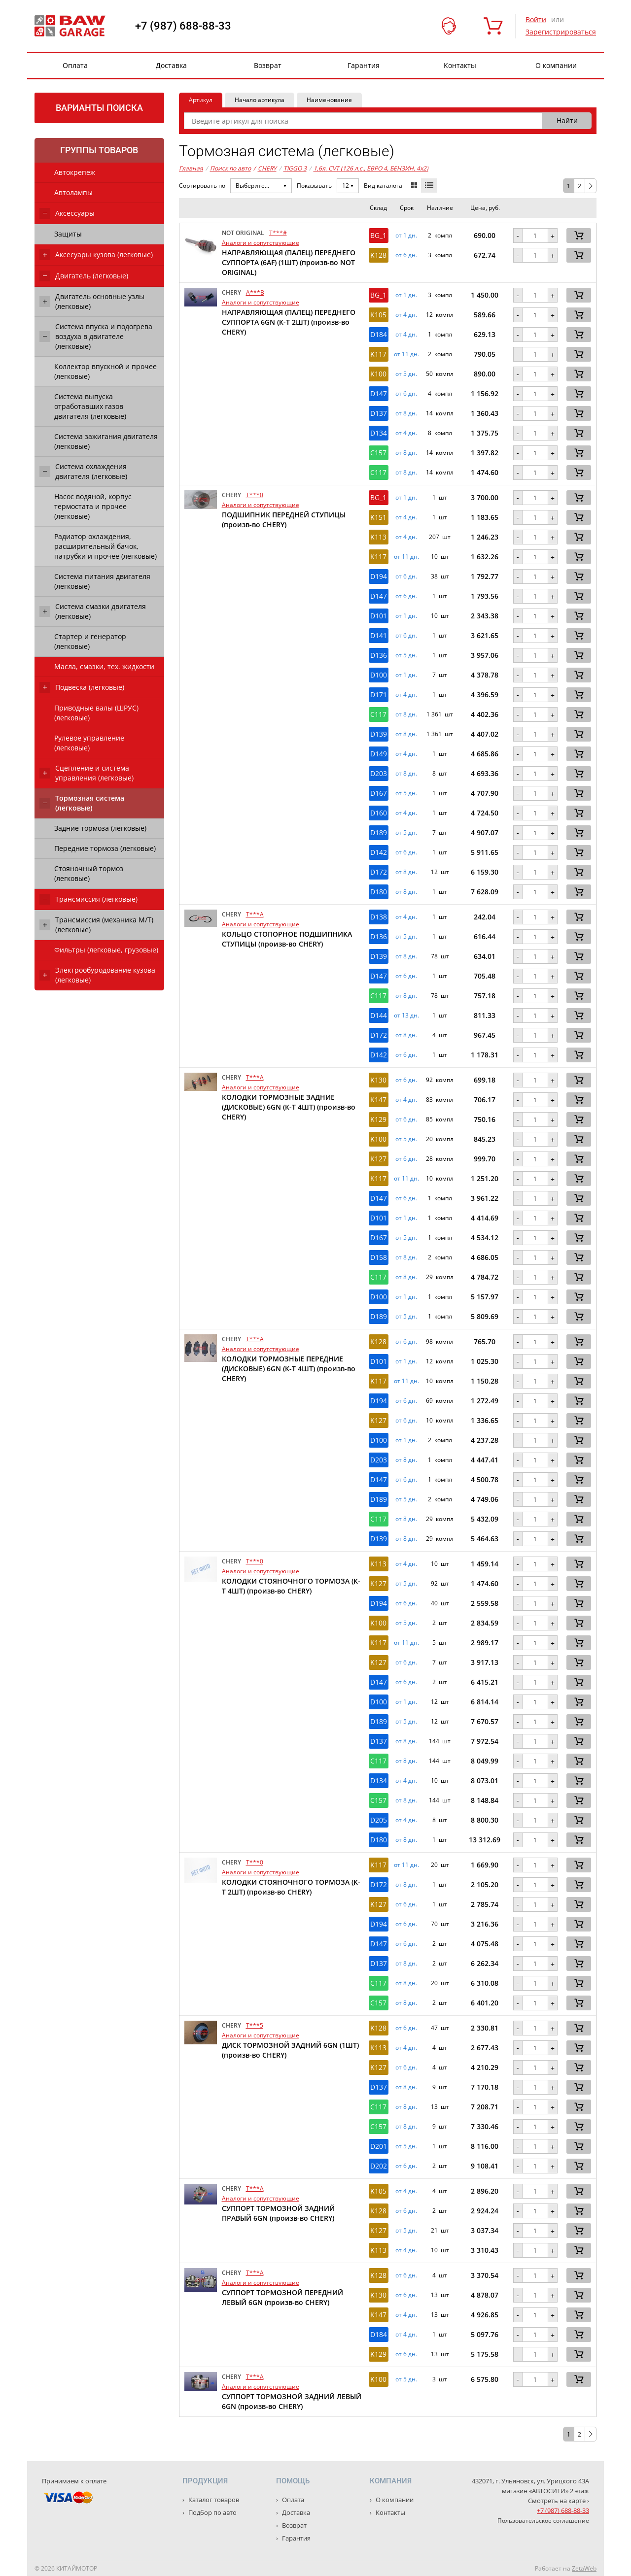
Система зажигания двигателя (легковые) (106, 441)
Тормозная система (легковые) (89, 803)
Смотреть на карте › (558, 2500)
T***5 (254, 2025)
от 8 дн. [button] (406, 413)
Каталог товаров (213, 2499)
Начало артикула (259, 100)
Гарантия (364, 65)
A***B (255, 292)
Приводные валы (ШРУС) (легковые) (96, 712)
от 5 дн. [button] (406, 374)
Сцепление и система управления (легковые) (94, 772)
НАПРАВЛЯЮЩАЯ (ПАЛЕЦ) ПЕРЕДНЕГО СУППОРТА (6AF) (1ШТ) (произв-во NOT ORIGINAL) (288, 262)
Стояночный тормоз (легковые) (88, 873)
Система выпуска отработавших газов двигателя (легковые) (90, 406)
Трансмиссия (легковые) (96, 899)
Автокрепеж (74, 172)
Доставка (171, 65)
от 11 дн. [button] (406, 354)
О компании (556, 65)
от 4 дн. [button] (406, 315)
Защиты (68, 233)
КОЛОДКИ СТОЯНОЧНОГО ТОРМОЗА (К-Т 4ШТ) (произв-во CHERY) (291, 1585)
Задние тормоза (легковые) (100, 828)
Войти (536, 19)
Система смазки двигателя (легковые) (100, 611)
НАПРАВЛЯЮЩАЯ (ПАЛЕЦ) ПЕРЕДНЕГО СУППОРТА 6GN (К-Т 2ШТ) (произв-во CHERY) (288, 322)
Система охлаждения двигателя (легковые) (91, 471)
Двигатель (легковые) (91, 275)
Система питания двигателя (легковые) (102, 581)
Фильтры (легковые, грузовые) (106, 949)
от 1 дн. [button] (406, 235)
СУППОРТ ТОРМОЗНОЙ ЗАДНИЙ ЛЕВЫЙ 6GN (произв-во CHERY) (291, 2401)
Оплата (75, 65)
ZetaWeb (584, 2568)
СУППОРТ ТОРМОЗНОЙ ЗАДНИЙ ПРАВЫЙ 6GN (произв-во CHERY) (278, 2213)
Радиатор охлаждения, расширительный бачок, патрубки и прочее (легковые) (105, 546)
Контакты (460, 65)
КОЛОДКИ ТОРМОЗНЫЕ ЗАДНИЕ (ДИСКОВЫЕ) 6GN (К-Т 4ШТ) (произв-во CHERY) (288, 1106)
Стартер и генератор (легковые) (90, 641)
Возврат (267, 65)
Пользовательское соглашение (543, 2520)
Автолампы (73, 192)
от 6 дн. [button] (406, 255)
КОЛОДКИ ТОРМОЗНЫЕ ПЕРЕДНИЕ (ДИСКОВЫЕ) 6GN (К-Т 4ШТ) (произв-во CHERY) (288, 1368)
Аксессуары (75, 213)
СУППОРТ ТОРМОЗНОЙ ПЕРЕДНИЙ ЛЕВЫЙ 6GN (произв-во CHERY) (282, 2297)
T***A (255, 914)
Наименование (329, 100)
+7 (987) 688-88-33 (183, 26)
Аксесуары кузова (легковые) (104, 254)
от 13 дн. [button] (406, 1015)
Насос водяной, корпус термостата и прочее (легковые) (93, 506)
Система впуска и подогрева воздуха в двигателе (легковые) (103, 336)
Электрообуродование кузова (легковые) (105, 974)
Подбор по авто (212, 2512)
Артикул (200, 100)
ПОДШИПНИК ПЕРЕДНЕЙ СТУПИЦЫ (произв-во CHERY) (284, 519)
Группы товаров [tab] (99, 150)
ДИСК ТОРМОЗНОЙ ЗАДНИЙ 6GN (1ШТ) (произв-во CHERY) (290, 2050)
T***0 (254, 495)
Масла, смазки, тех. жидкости (104, 666)
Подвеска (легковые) (89, 687)
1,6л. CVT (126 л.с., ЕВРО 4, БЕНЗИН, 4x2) (371, 168)
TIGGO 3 (295, 168)
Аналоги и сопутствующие (260, 242)
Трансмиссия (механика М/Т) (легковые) (104, 924)
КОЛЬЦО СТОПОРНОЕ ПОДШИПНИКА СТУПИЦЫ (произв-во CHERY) (287, 939)
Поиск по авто (230, 168)
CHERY (265, 168)
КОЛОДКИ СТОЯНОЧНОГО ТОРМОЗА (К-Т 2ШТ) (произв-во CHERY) (291, 1887)
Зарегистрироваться (561, 31)
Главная (191, 168)
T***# (278, 233)
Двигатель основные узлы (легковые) (99, 301)
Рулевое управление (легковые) (89, 742)
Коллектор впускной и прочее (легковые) (105, 371)
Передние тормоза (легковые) (105, 848)
